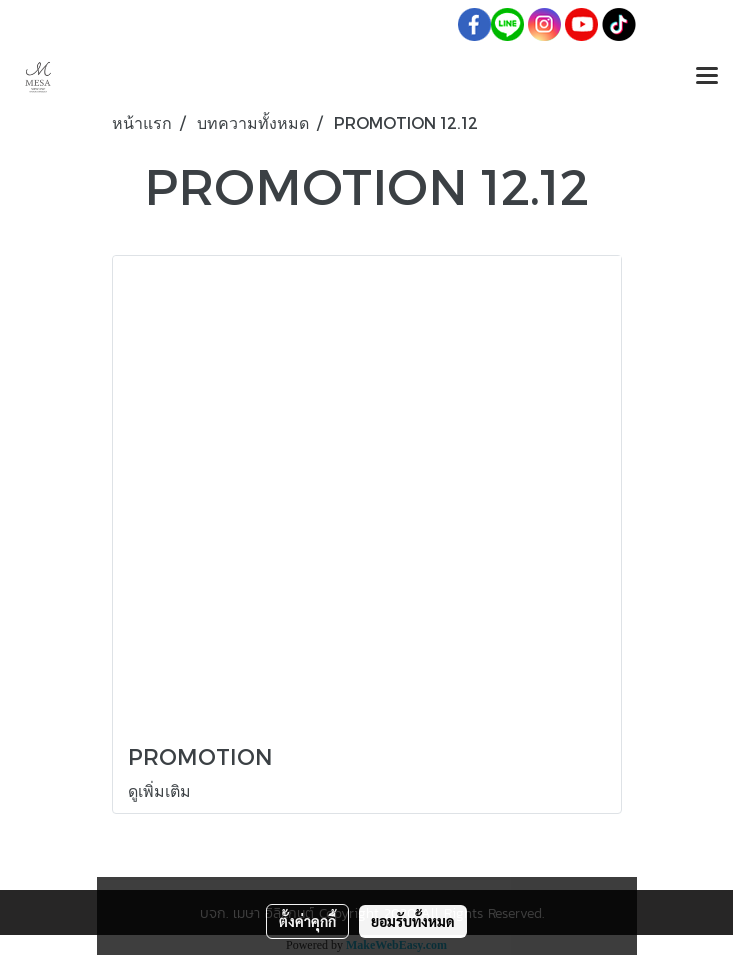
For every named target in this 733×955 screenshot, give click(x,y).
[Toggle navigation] (707, 77)
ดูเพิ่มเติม (161, 790)
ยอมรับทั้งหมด (413, 921)
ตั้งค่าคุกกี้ (307, 921)
